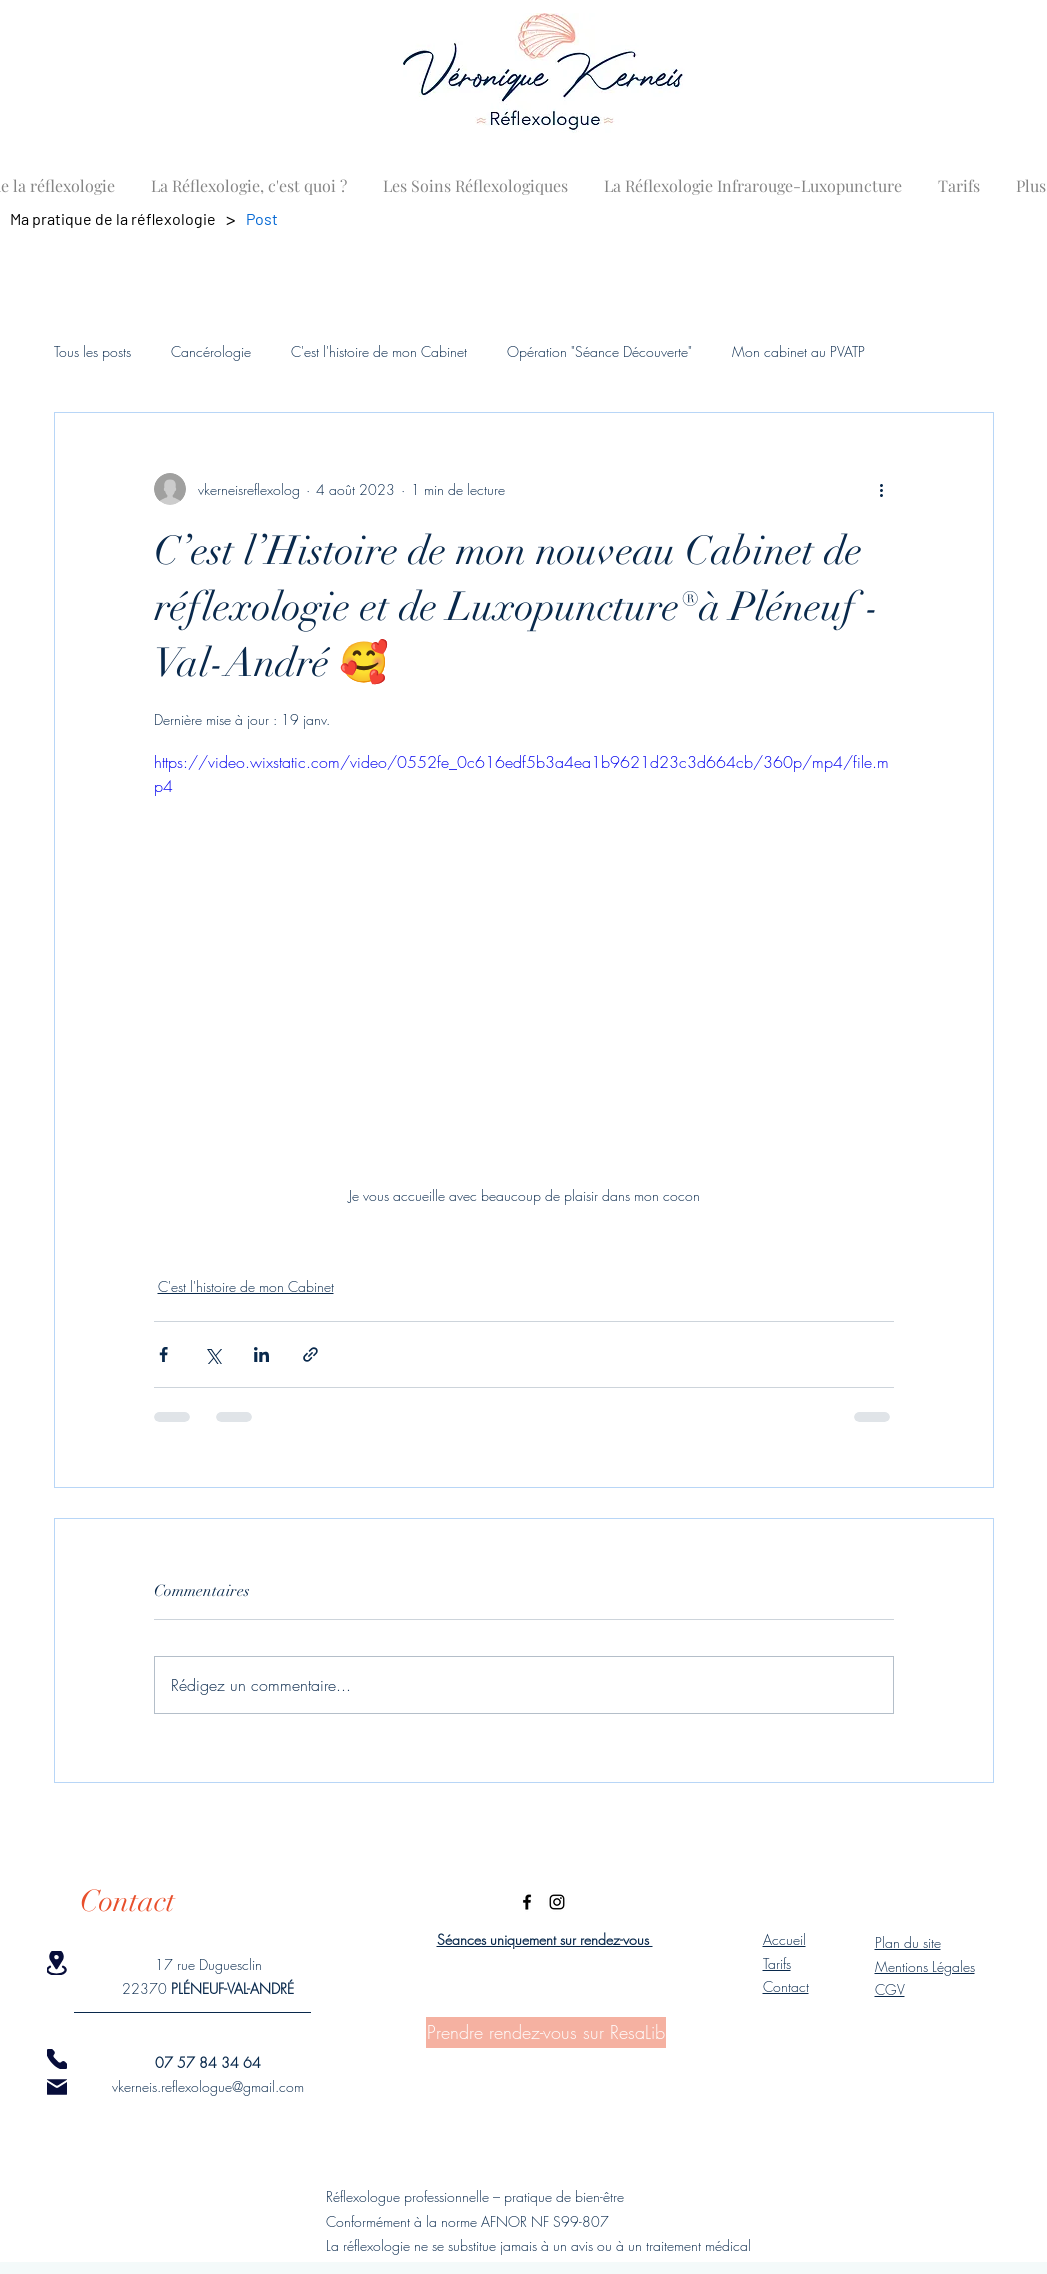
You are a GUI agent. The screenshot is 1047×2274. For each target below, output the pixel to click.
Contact (786, 1986)
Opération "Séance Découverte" (599, 351)
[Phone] (57, 2059)
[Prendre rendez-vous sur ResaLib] (546, 2032)
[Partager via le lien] (310, 1354)
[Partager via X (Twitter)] (212, 1354)
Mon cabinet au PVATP (798, 351)
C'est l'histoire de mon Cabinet (379, 351)
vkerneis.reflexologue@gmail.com (208, 2086)
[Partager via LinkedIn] (261, 1354)
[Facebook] (527, 1902)
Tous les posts (92, 351)
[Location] (57, 1963)
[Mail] (57, 2087)
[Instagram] (557, 1902)
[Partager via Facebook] (163, 1354)
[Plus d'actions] (882, 489)
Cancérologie (211, 351)
